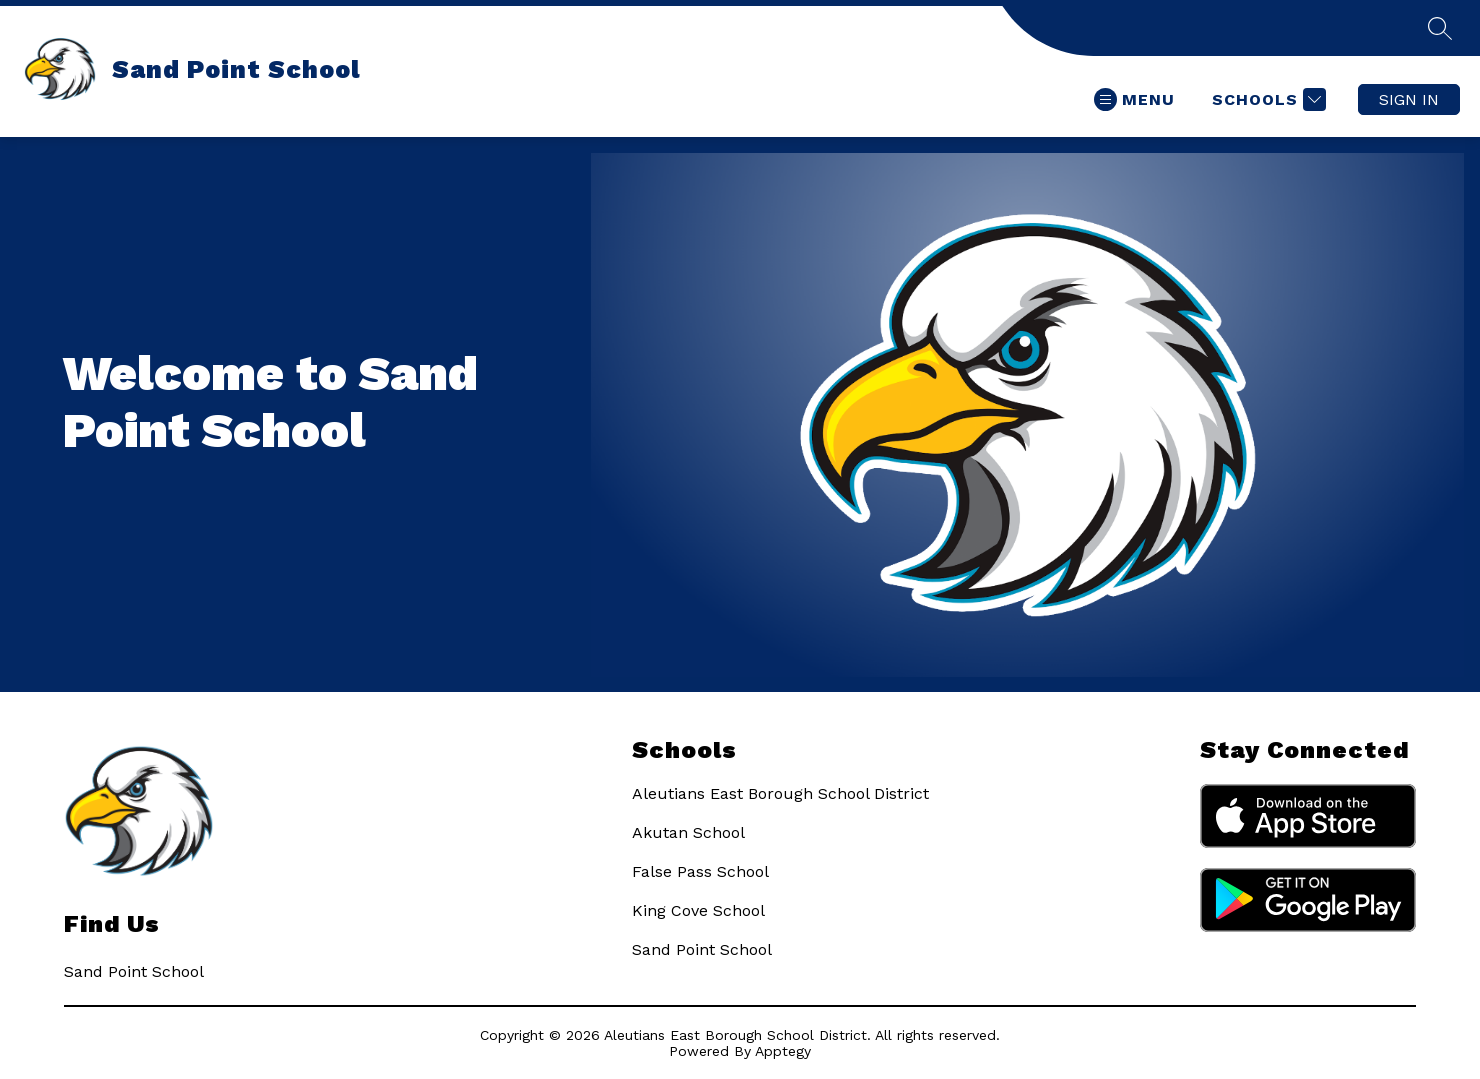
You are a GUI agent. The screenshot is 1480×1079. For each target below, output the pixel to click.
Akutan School (688, 832)
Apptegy (783, 1051)
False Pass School (700, 871)
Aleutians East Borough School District (780, 793)
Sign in (1409, 99)
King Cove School (698, 910)
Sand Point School (702, 949)
